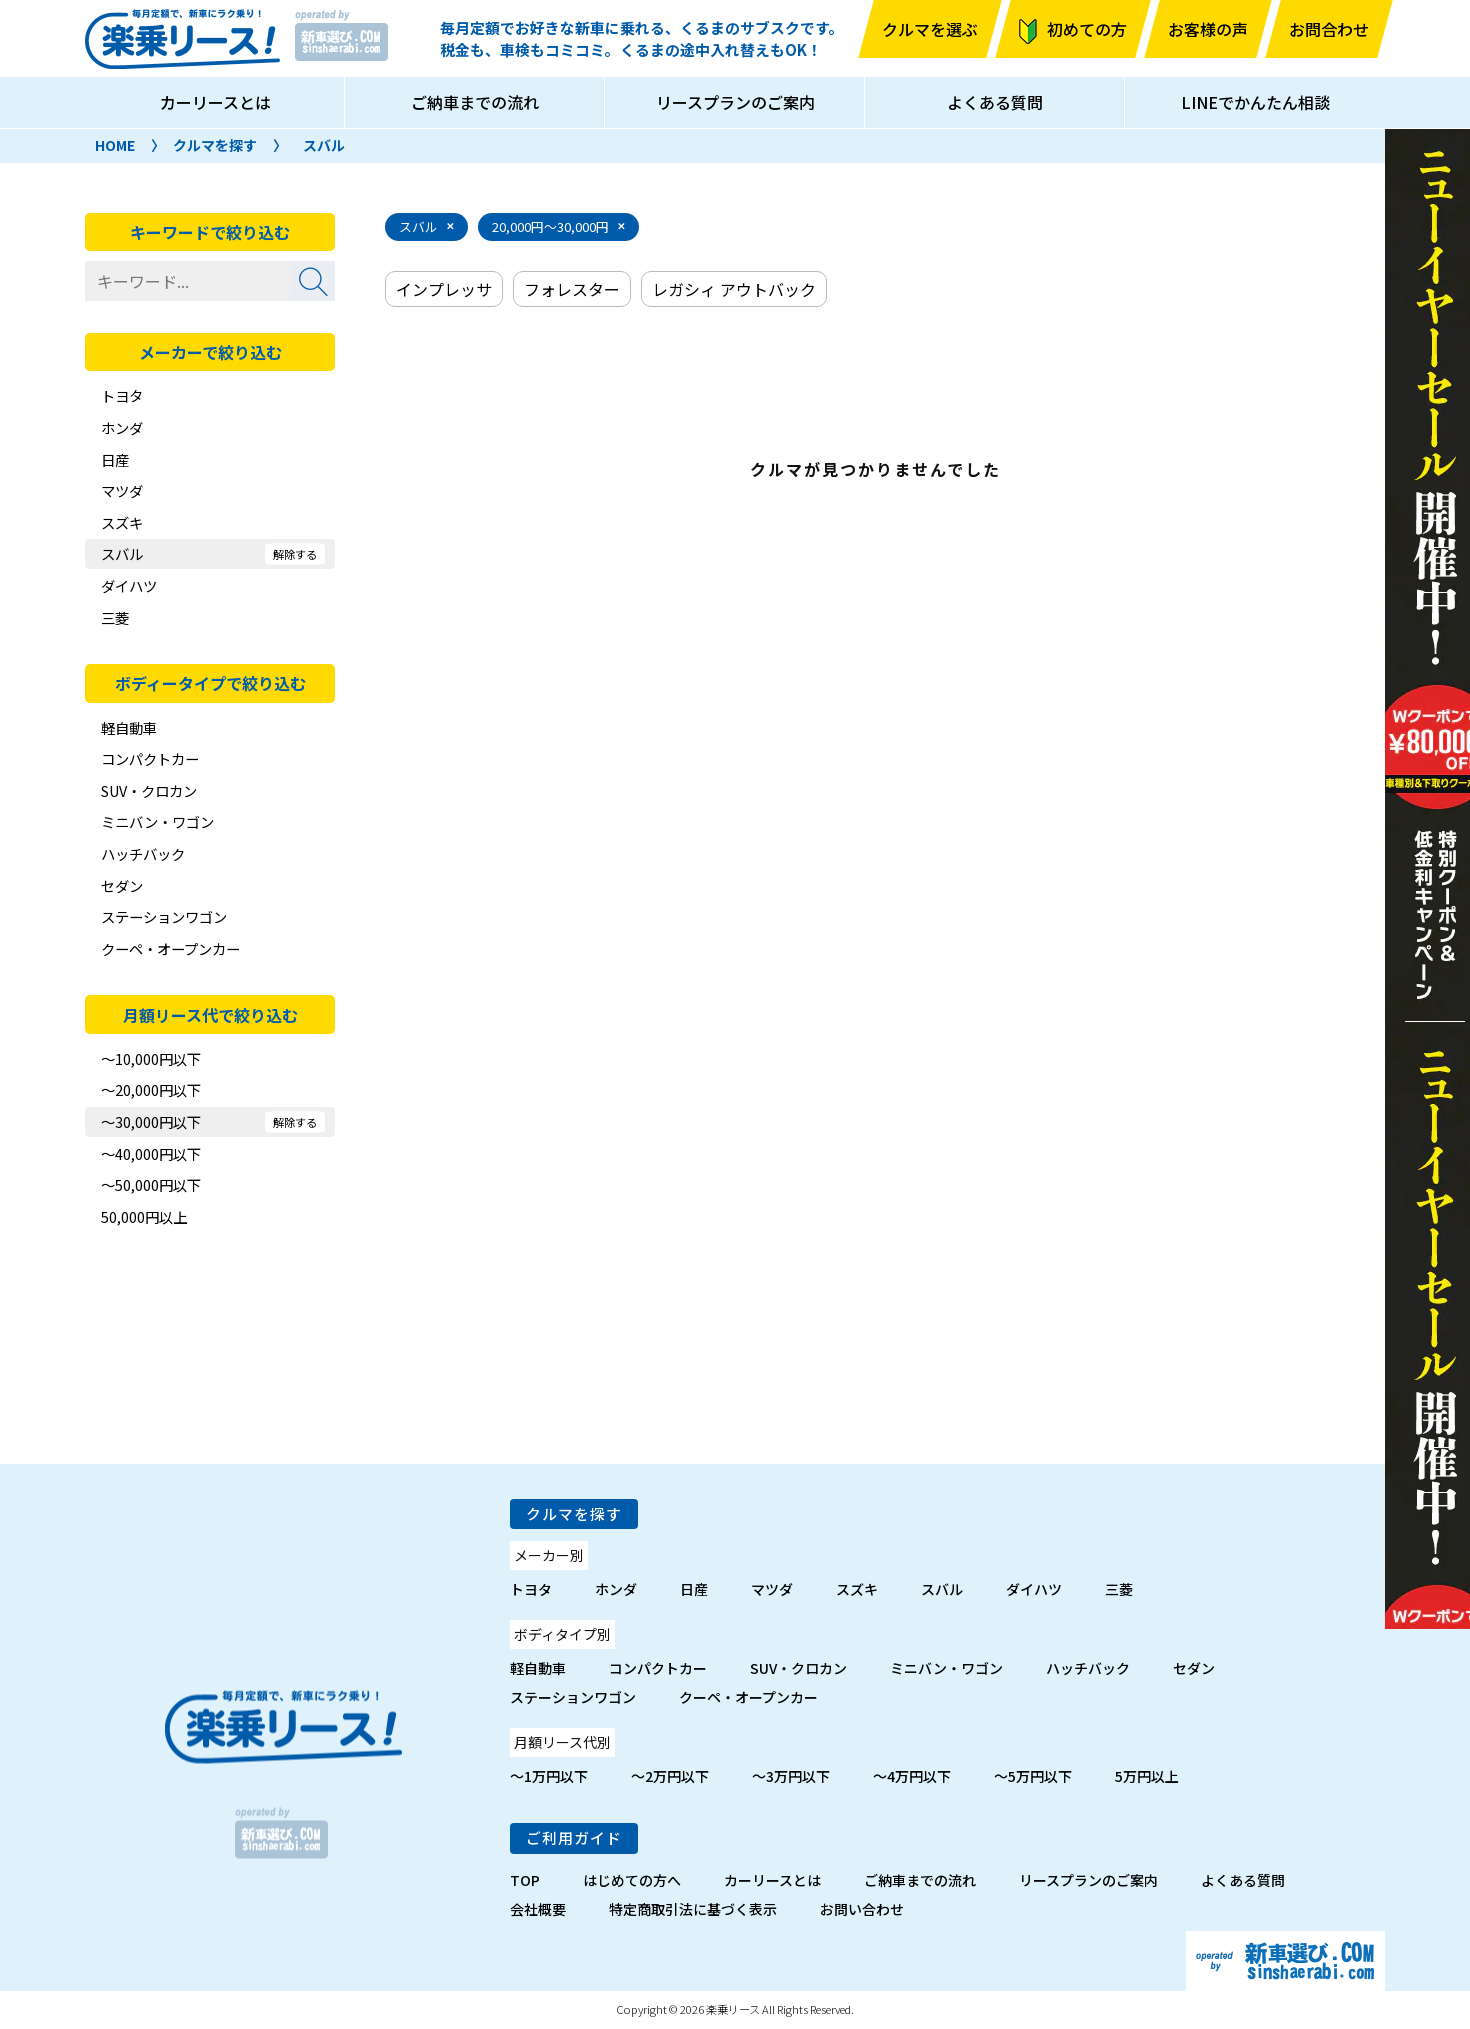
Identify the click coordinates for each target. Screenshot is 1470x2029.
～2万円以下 (670, 1776)
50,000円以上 (144, 1216)
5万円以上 (1147, 1776)
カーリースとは (215, 102)
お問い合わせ (862, 1909)
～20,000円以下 (151, 1089)
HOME (115, 145)
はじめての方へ (632, 1880)
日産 (115, 459)
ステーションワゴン (164, 916)
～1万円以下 (549, 1776)
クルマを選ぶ (930, 29)
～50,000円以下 (151, 1184)
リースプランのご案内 (735, 102)
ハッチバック (143, 853)
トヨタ (122, 395)
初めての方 (1087, 29)
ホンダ (122, 427)
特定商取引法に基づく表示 (693, 1909)
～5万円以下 (1033, 1776)
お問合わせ (1329, 29)
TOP (525, 1880)
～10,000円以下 (151, 1058)
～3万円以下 (791, 1776)
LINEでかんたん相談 (1255, 102)
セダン (122, 885)
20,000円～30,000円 (550, 226)
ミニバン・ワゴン (157, 821)
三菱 (115, 617)
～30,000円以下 (151, 1121)
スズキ (122, 522)
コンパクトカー (150, 758)
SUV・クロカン (149, 790)
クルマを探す (215, 145)
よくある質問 (995, 102)
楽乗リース (182, 39)
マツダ (122, 490)
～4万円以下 (912, 1776)
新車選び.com (1285, 1961)
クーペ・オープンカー (170, 948)
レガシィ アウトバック (734, 289)
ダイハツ (129, 585)
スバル (324, 145)
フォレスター (572, 289)
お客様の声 (1208, 29)
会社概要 (538, 1909)
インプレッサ (444, 289)
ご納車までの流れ (475, 102)
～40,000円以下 (151, 1153)
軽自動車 (129, 727)
